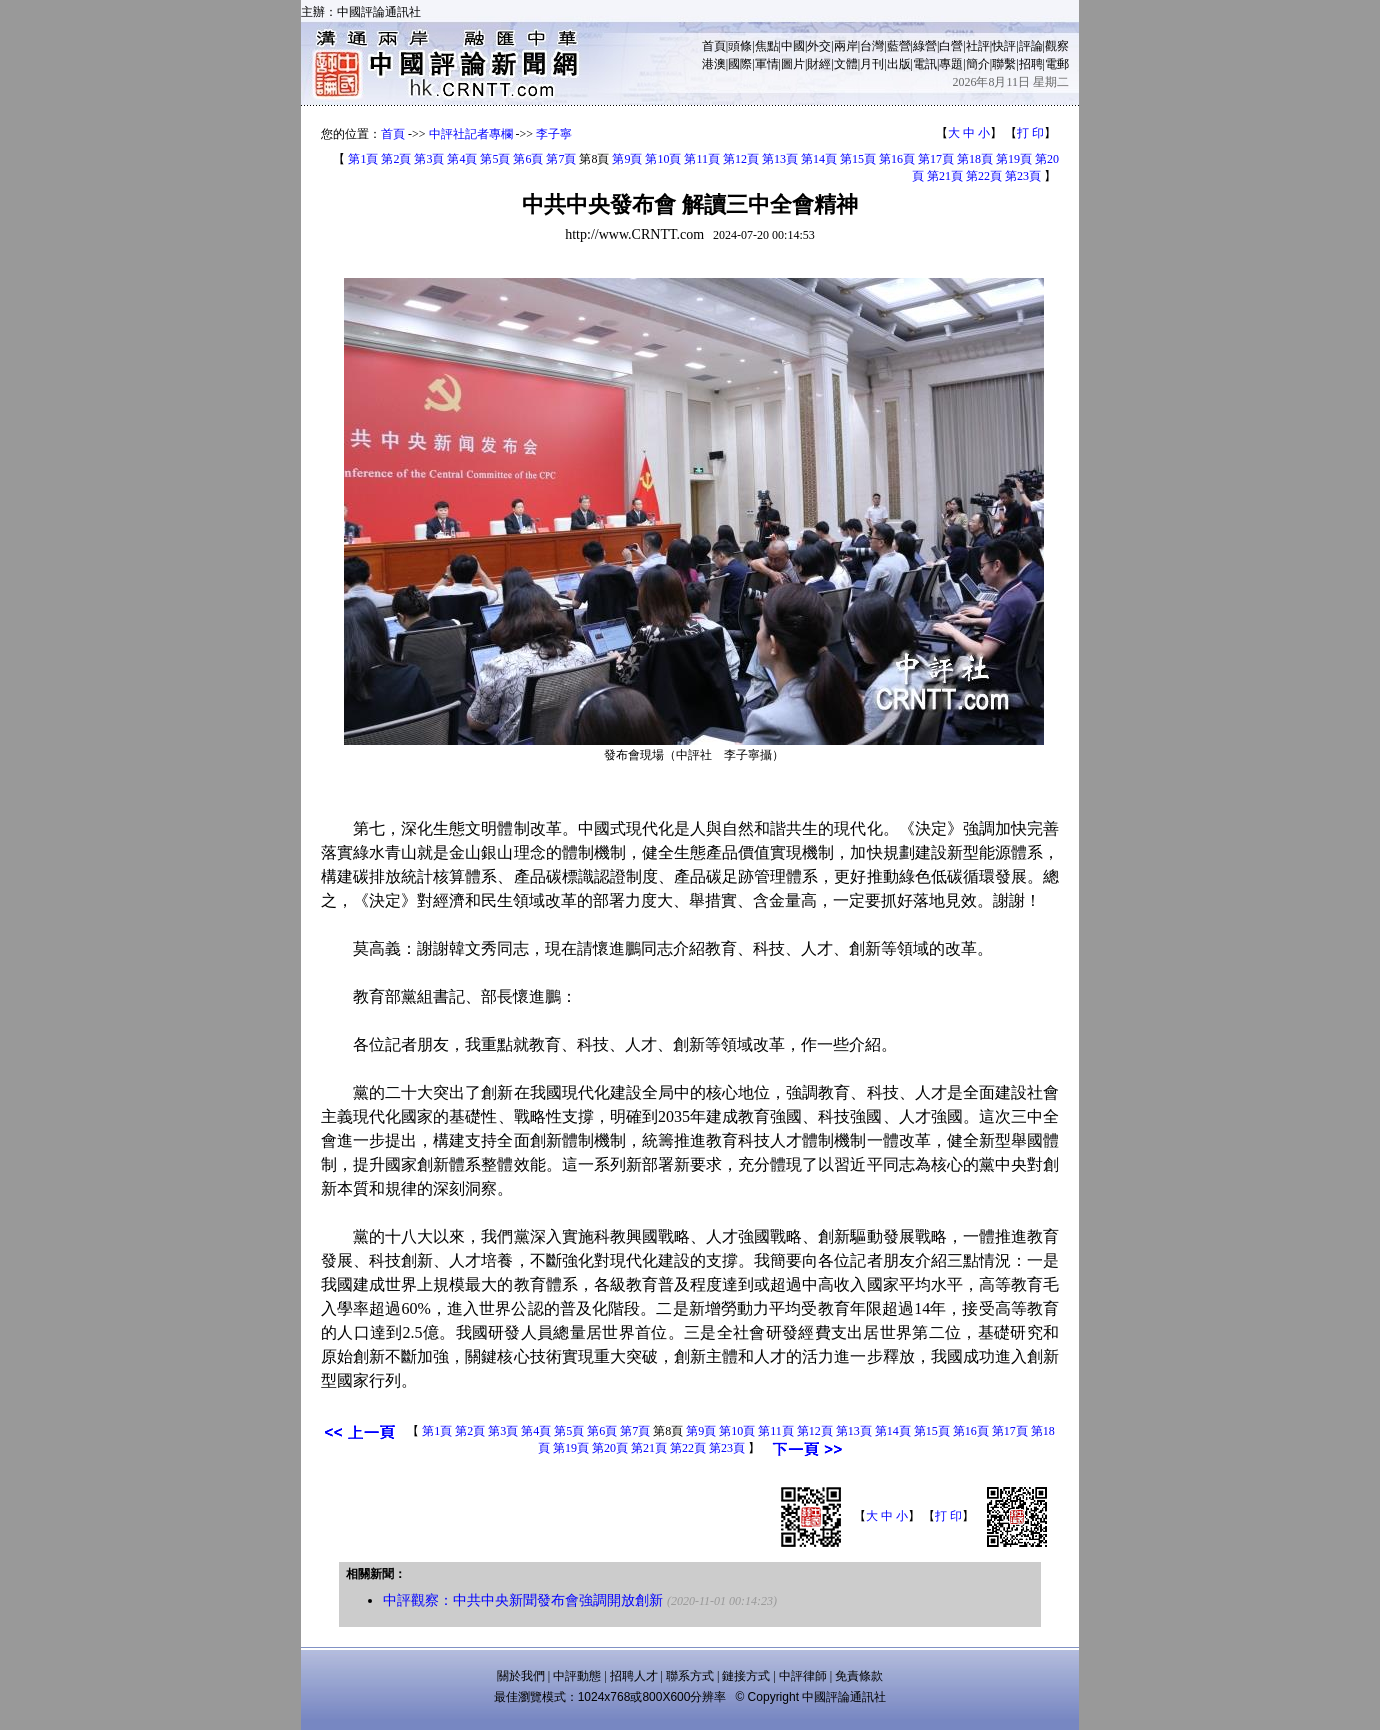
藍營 (899, 46)
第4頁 (462, 159)
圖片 (793, 64)
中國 (793, 46)
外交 (819, 46)
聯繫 (1004, 64)
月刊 (872, 64)
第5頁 (495, 159)
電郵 (1057, 64)
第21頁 (945, 176)
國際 (740, 64)
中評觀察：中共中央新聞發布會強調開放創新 (523, 1600)
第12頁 (741, 159)
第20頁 (610, 1448)
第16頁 (897, 159)
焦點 (767, 46)
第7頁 (561, 159)
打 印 (1030, 133)
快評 (1004, 46)
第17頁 (936, 159)
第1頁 (363, 159)
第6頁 (528, 159)
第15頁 (858, 159)
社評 (978, 46)
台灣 (872, 46)
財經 (819, 64)
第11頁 (702, 159)
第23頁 (1023, 176)
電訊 (925, 64)
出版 (899, 64)
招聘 (1031, 64)
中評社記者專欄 (471, 134)
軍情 (767, 64)
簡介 (978, 64)
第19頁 (1014, 159)
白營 (951, 46)
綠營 (925, 46)
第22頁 (984, 176)
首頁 (714, 46)
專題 (951, 64)
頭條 (740, 46)
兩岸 (846, 46)
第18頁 (975, 159)
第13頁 (780, 159)
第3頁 (429, 159)
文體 (846, 64)
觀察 (1057, 46)
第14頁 (819, 159)
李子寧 (554, 134)
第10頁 (663, 159)
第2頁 (396, 159)
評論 (1031, 46)
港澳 (714, 64)
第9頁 (627, 159)
